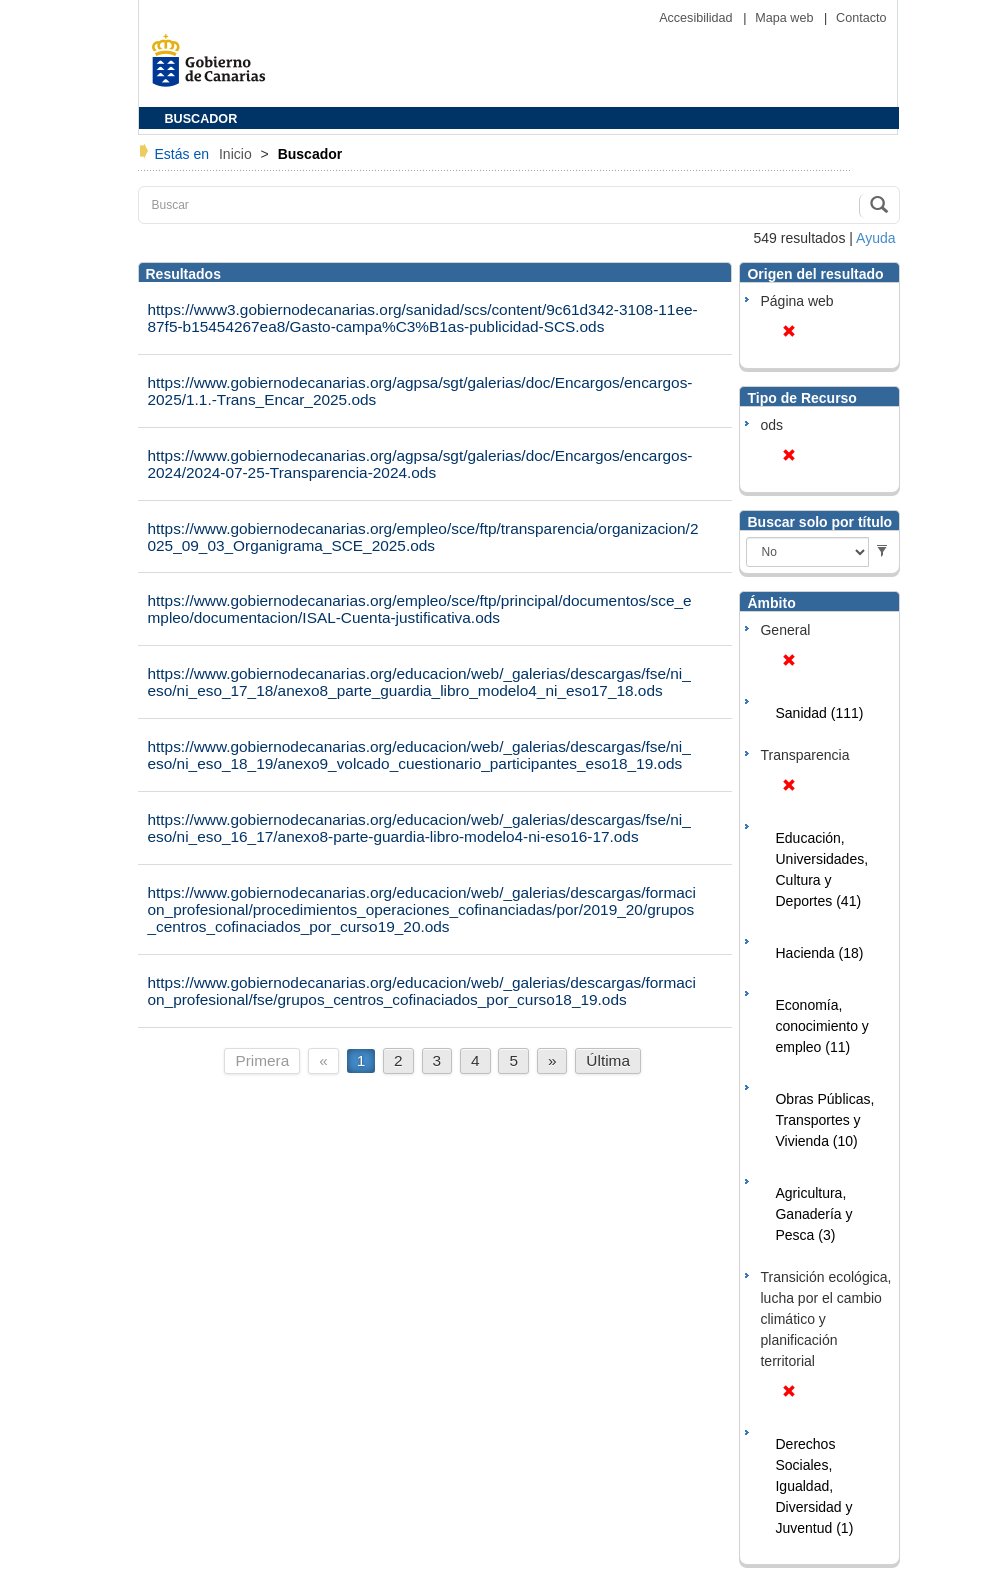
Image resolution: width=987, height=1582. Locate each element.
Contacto (861, 18)
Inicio (237, 154)
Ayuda (875, 238)
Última (608, 1060)
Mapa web (786, 18)
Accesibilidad (697, 18)
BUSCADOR (201, 119)
